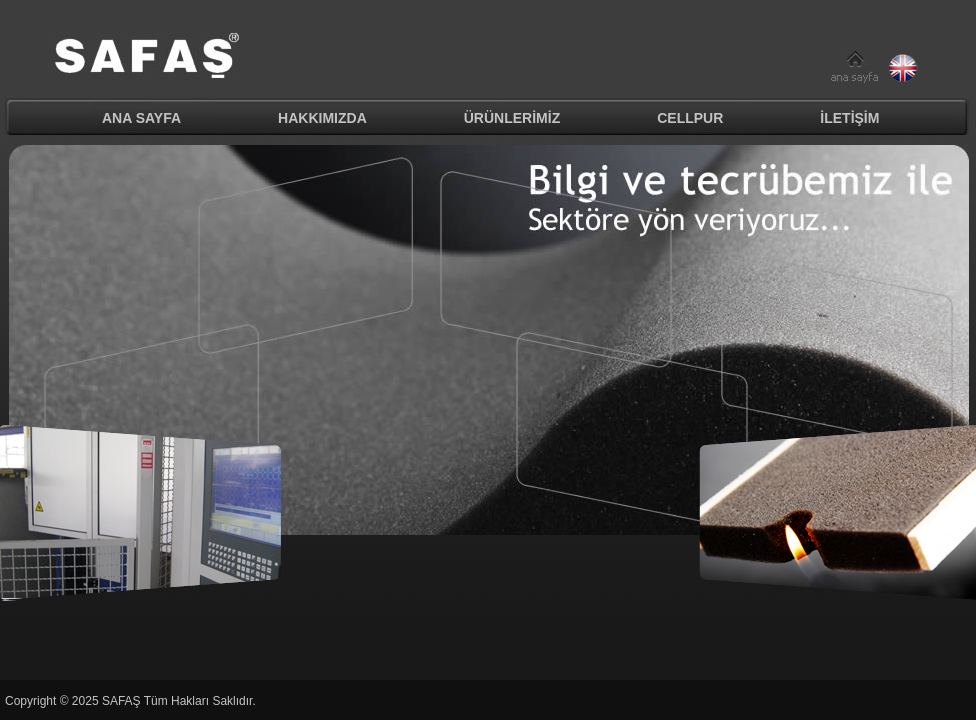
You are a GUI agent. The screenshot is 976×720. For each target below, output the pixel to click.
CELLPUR (690, 118)
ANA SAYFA (141, 118)
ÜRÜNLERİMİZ (512, 118)
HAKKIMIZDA (322, 118)
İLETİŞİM (849, 118)
